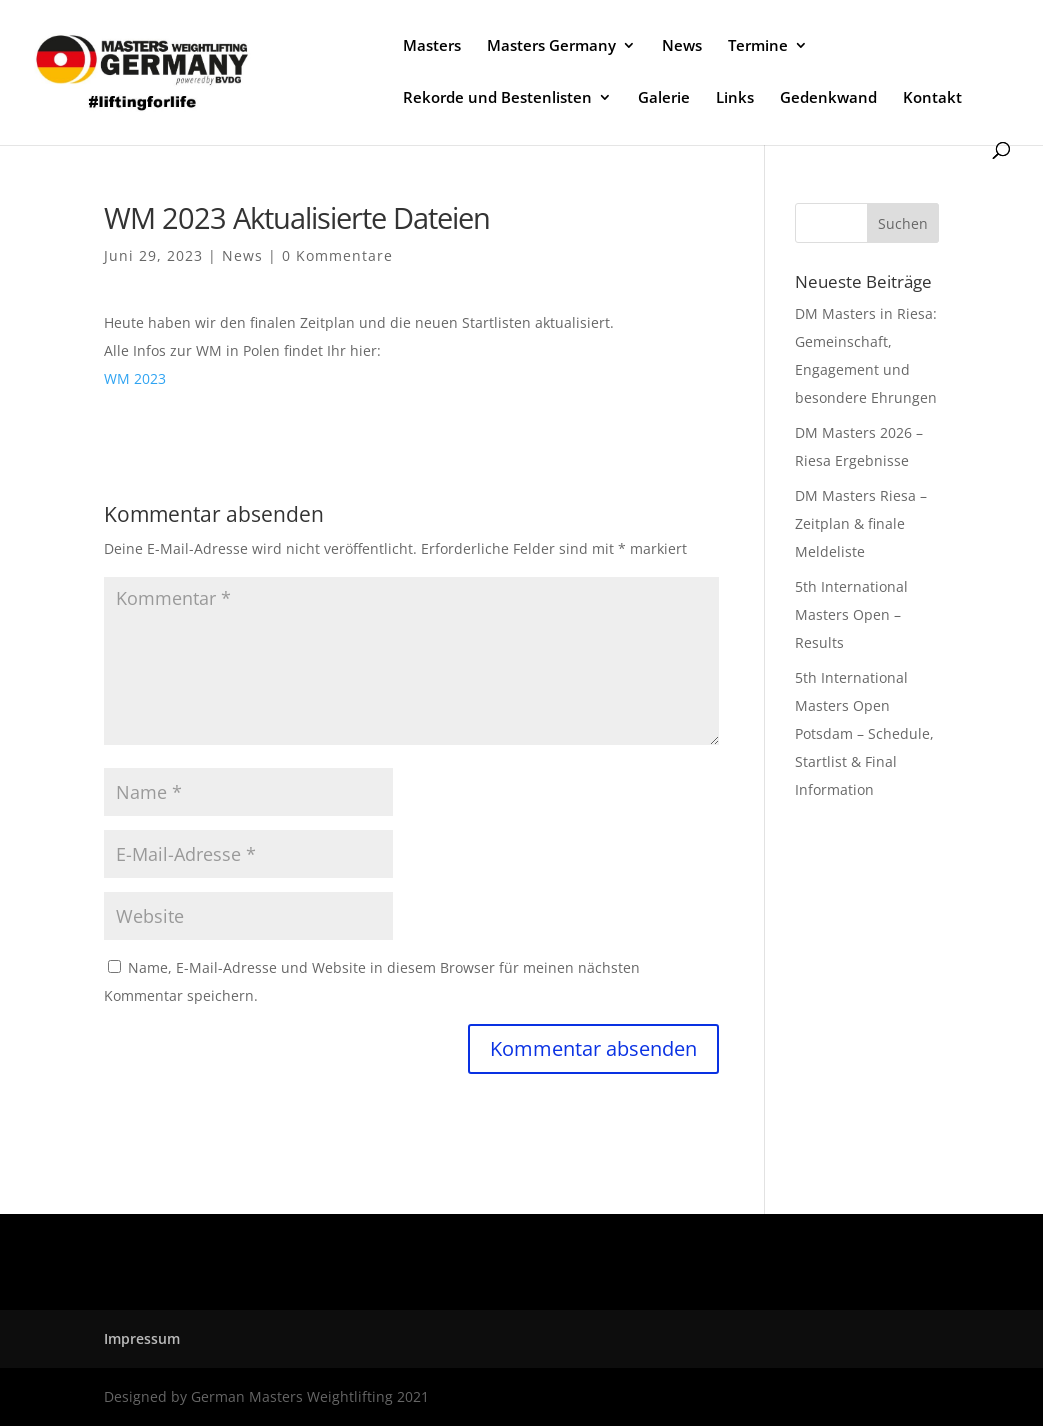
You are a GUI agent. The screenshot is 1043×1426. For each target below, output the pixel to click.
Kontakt (932, 98)
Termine (758, 46)
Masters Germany (551, 46)
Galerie (664, 98)
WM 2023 (135, 378)
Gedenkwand (828, 98)
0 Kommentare (337, 255)
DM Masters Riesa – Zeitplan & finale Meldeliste (861, 523)
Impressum (142, 1338)
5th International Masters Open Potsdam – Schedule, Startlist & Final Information (864, 733)
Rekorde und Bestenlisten (497, 98)
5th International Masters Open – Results (851, 614)
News (682, 46)
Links (735, 98)
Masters (432, 46)
